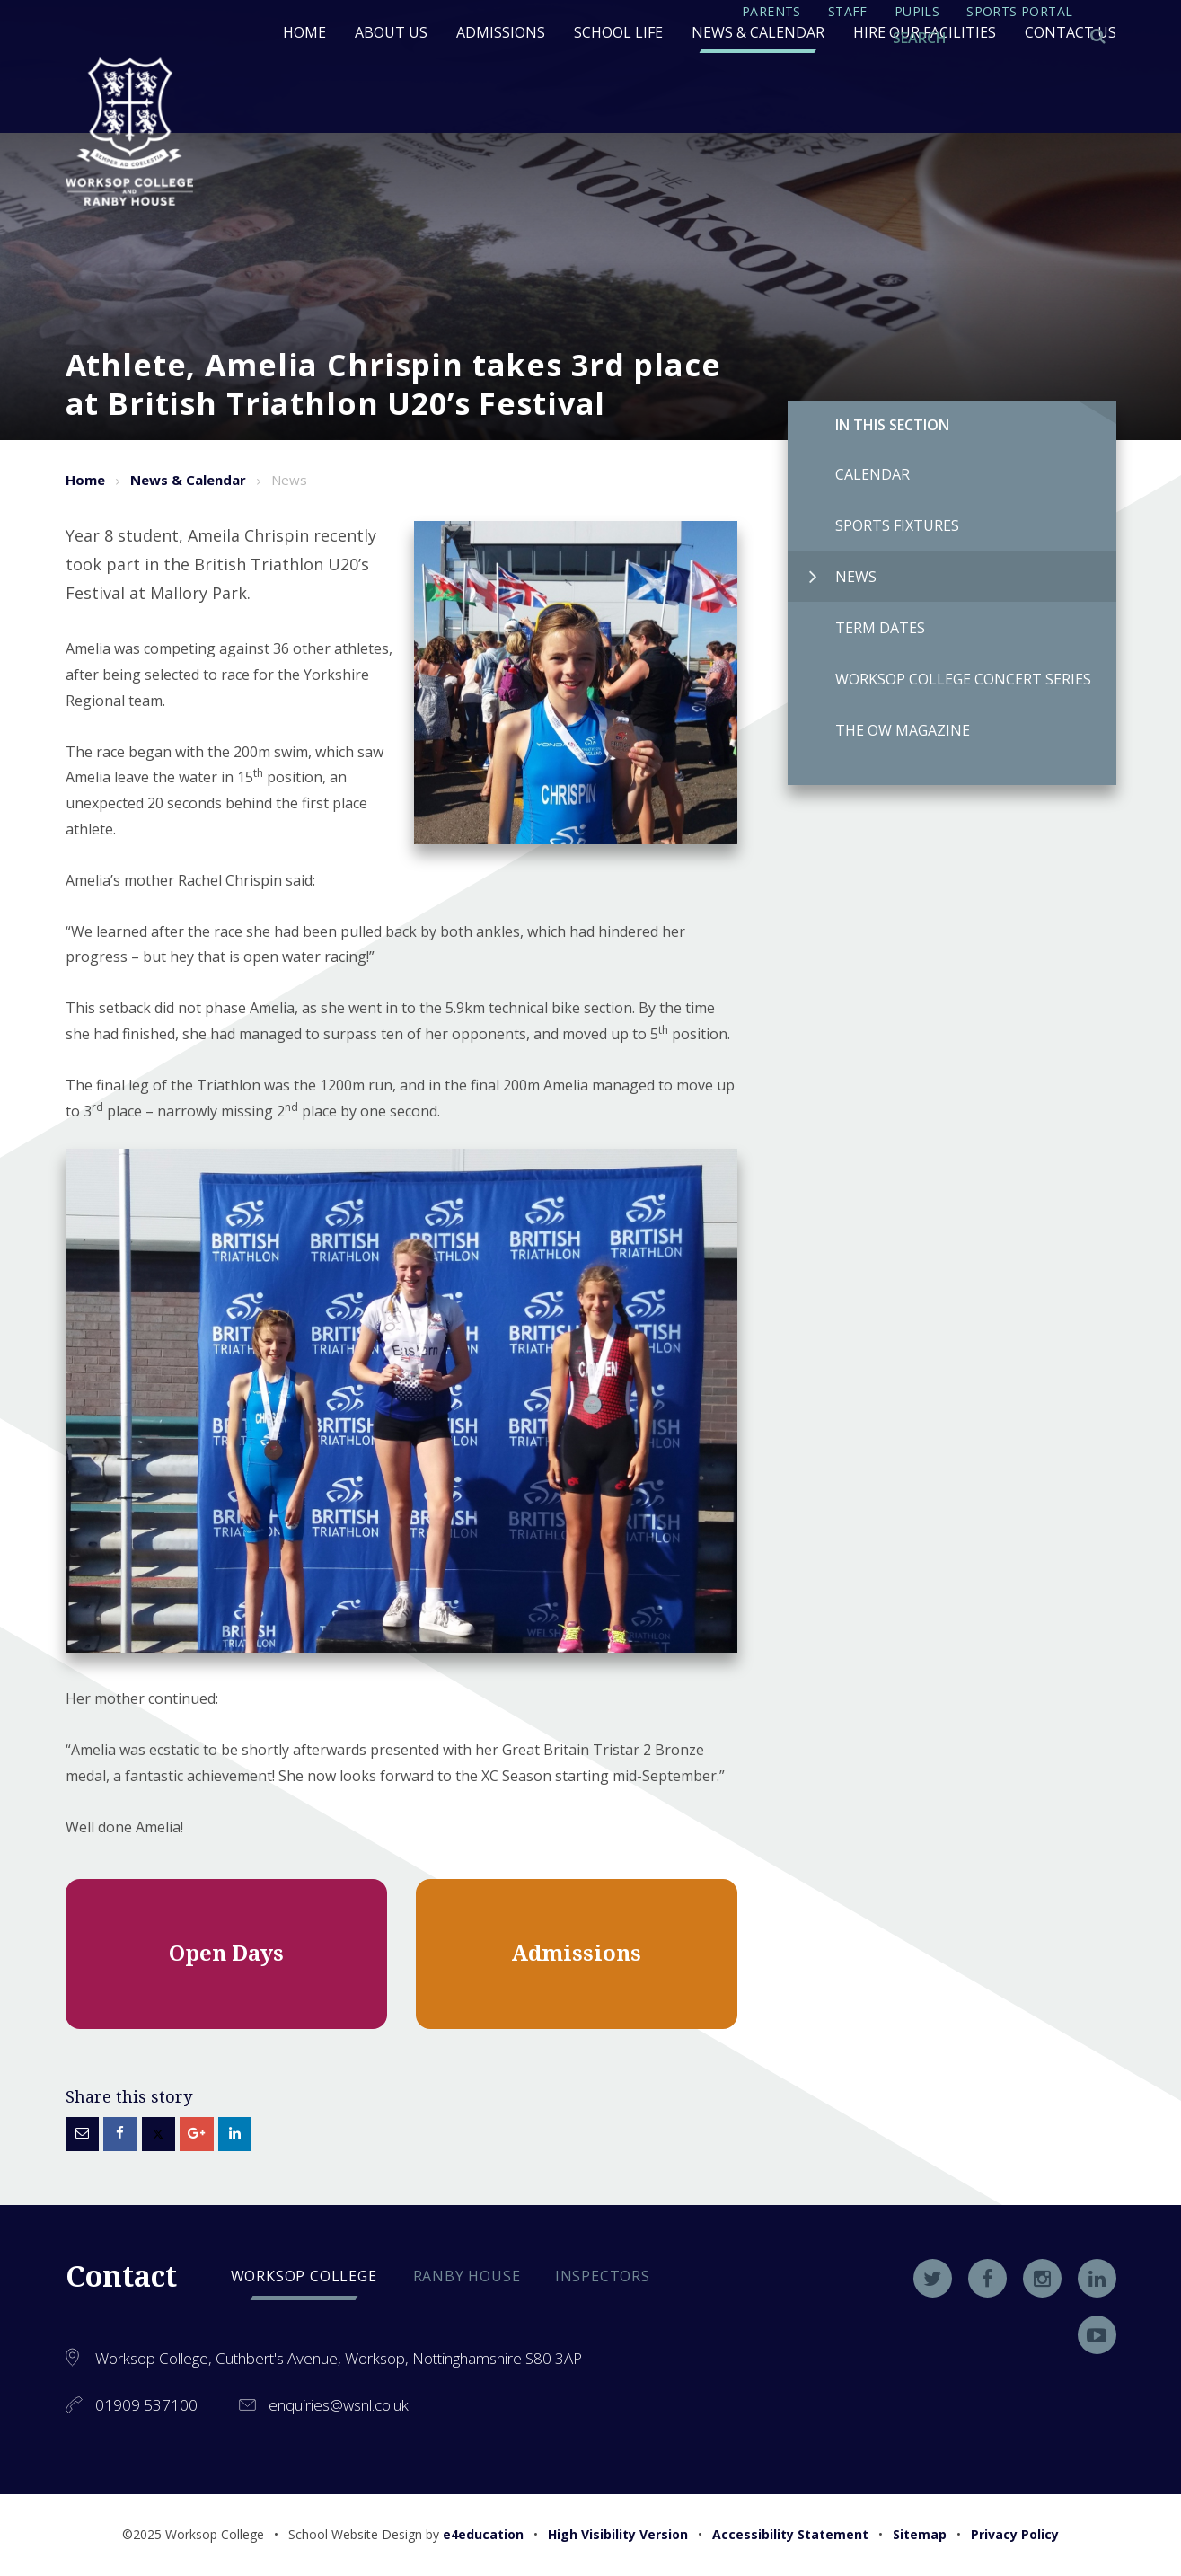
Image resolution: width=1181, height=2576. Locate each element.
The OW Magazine (879, 730)
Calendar (849, 474)
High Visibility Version (618, 2534)
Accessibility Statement (790, 2534)
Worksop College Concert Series (939, 679)
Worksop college (304, 2276)
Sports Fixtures (873, 525)
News (843, 576)
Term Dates (856, 628)
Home (85, 480)
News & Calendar (188, 480)
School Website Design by (406, 2534)
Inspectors (602, 2276)
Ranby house (467, 2276)
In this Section (892, 425)
